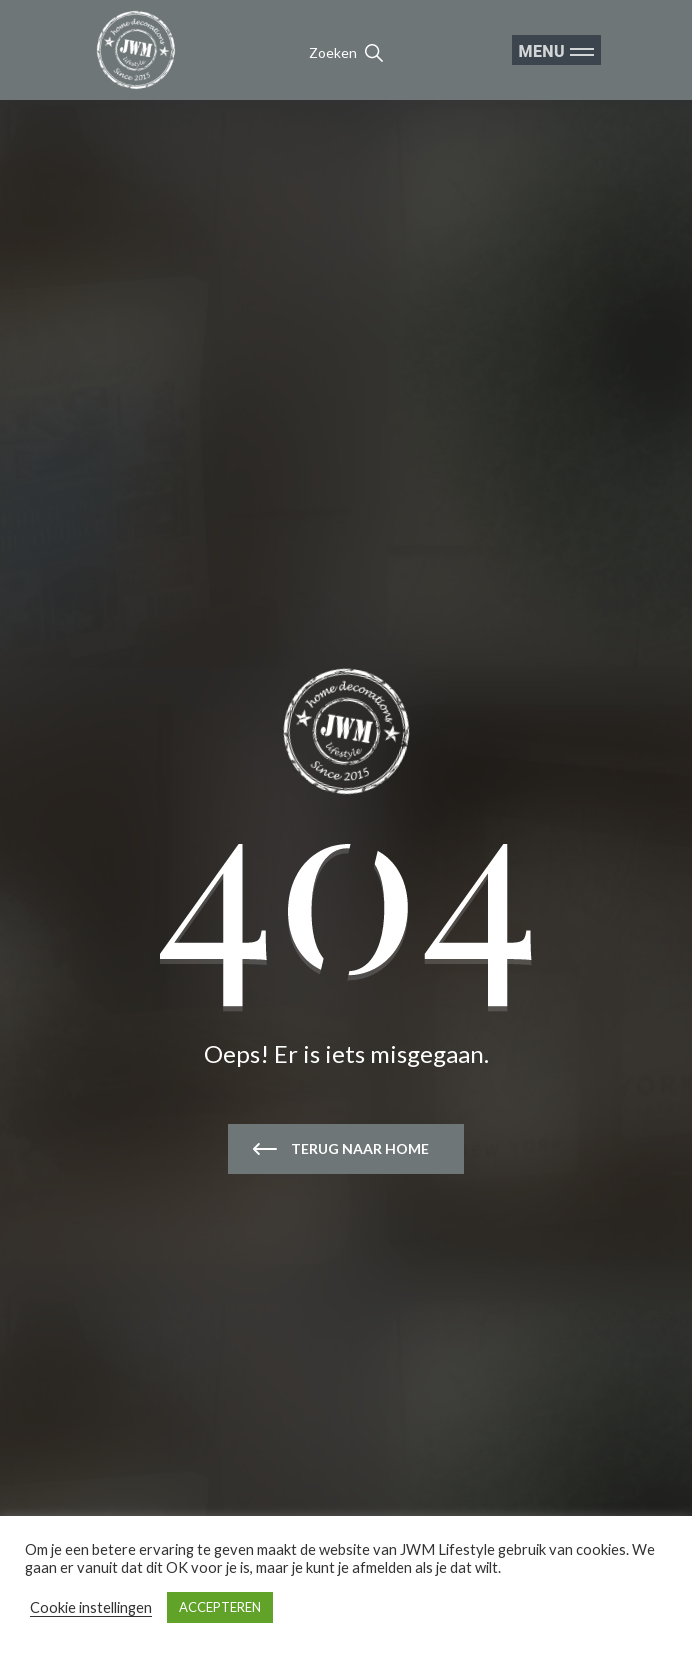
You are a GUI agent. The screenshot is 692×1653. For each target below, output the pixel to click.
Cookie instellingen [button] (91, 1607)
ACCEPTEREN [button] (220, 1607)
